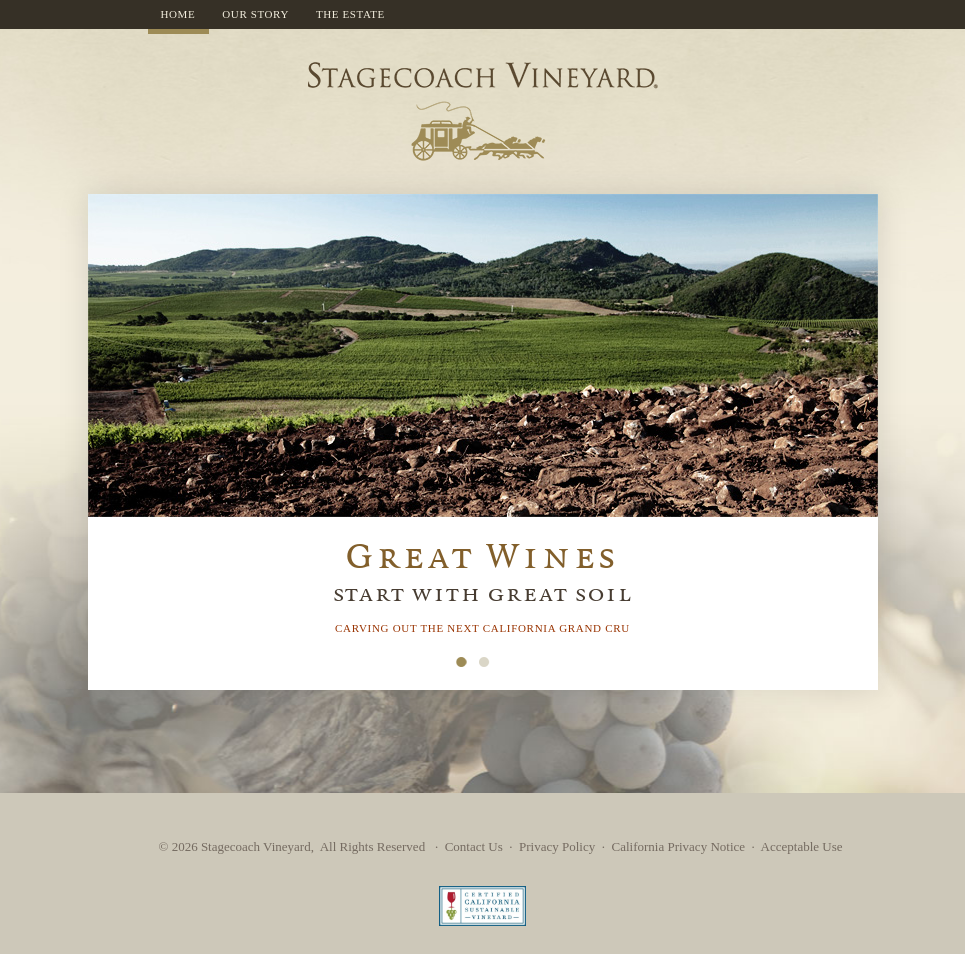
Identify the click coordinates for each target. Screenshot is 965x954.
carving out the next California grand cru (482, 628)
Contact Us (474, 846)
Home (178, 14)
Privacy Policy (557, 846)
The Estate (350, 14)
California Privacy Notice (678, 846)
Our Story (255, 14)
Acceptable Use (802, 846)
